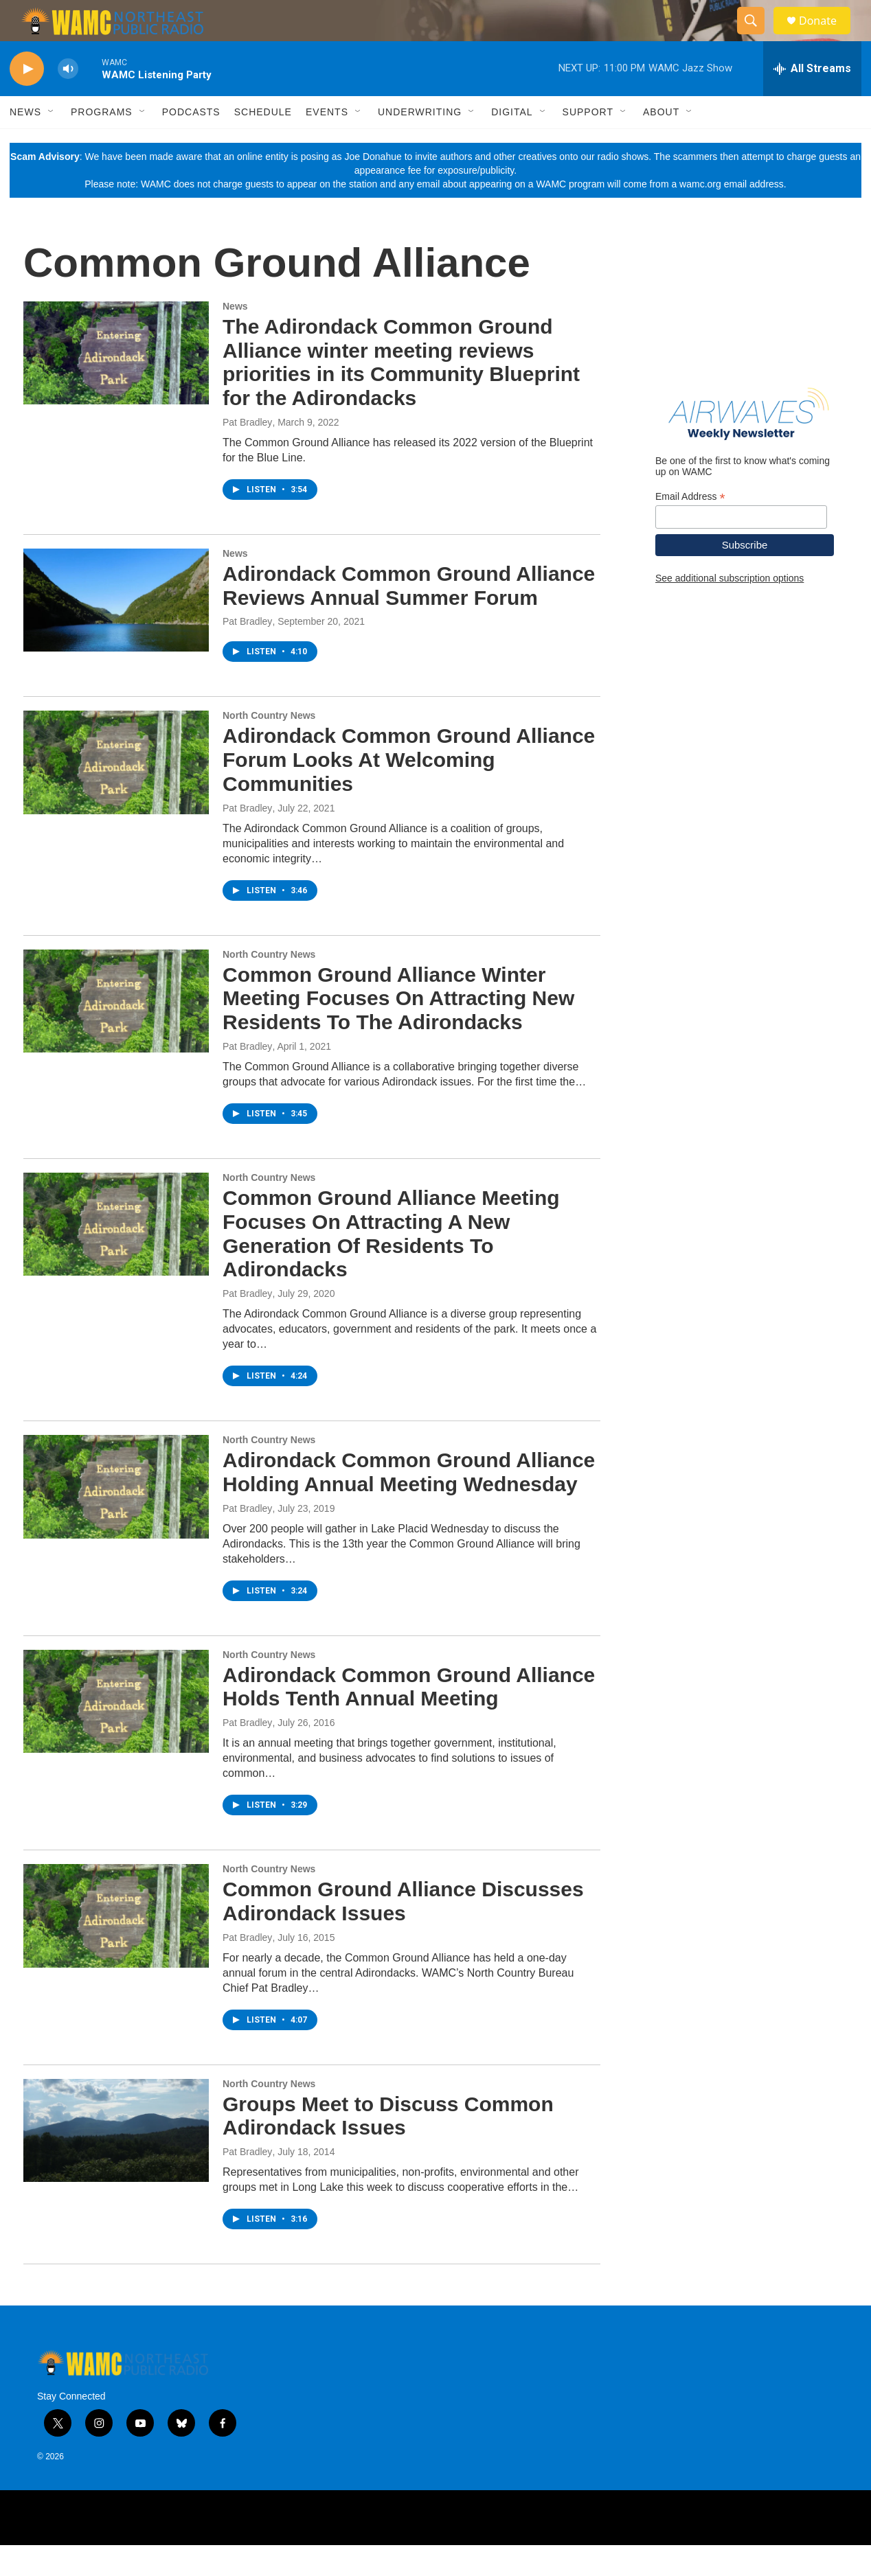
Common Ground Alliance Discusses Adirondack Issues (403, 1932)
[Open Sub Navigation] (51, 142)
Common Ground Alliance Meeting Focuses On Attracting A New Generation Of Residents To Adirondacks (391, 1264)
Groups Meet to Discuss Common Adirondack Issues (388, 2147)
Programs (102, 142)
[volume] (68, 99)
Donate (826, 36)
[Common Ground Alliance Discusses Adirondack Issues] (116, 1946)
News (25, 142)
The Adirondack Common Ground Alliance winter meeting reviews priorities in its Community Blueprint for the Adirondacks (401, 393)
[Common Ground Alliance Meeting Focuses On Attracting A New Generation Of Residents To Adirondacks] (116, 1255)
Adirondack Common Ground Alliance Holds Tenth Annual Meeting (409, 1717)
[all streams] (812, 99)
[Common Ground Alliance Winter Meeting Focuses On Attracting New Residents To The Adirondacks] (116, 1031)
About (661, 142)
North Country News (269, 746)
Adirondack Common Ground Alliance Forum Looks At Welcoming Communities (409, 790)
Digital (511, 142)
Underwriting (420, 142)
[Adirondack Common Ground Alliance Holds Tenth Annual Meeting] (116, 1732)
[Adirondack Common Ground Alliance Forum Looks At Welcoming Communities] (116, 792)
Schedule (263, 142)
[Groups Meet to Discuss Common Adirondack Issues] (116, 2161)
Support (588, 142)
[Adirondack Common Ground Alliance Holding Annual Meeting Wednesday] (116, 1517)
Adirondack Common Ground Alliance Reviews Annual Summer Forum (409, 616)
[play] (27, 100)
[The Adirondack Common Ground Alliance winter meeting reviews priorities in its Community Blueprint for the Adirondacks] (116, 383)
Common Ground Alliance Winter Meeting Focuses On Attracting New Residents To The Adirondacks (398, 1029)
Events (327, 142)
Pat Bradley (247, 453)
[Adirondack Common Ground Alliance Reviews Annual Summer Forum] (116, 630)
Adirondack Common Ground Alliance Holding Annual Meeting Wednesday (409, 1503)
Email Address (690, 527)
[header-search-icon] (757, 36)
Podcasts (191, 142)
